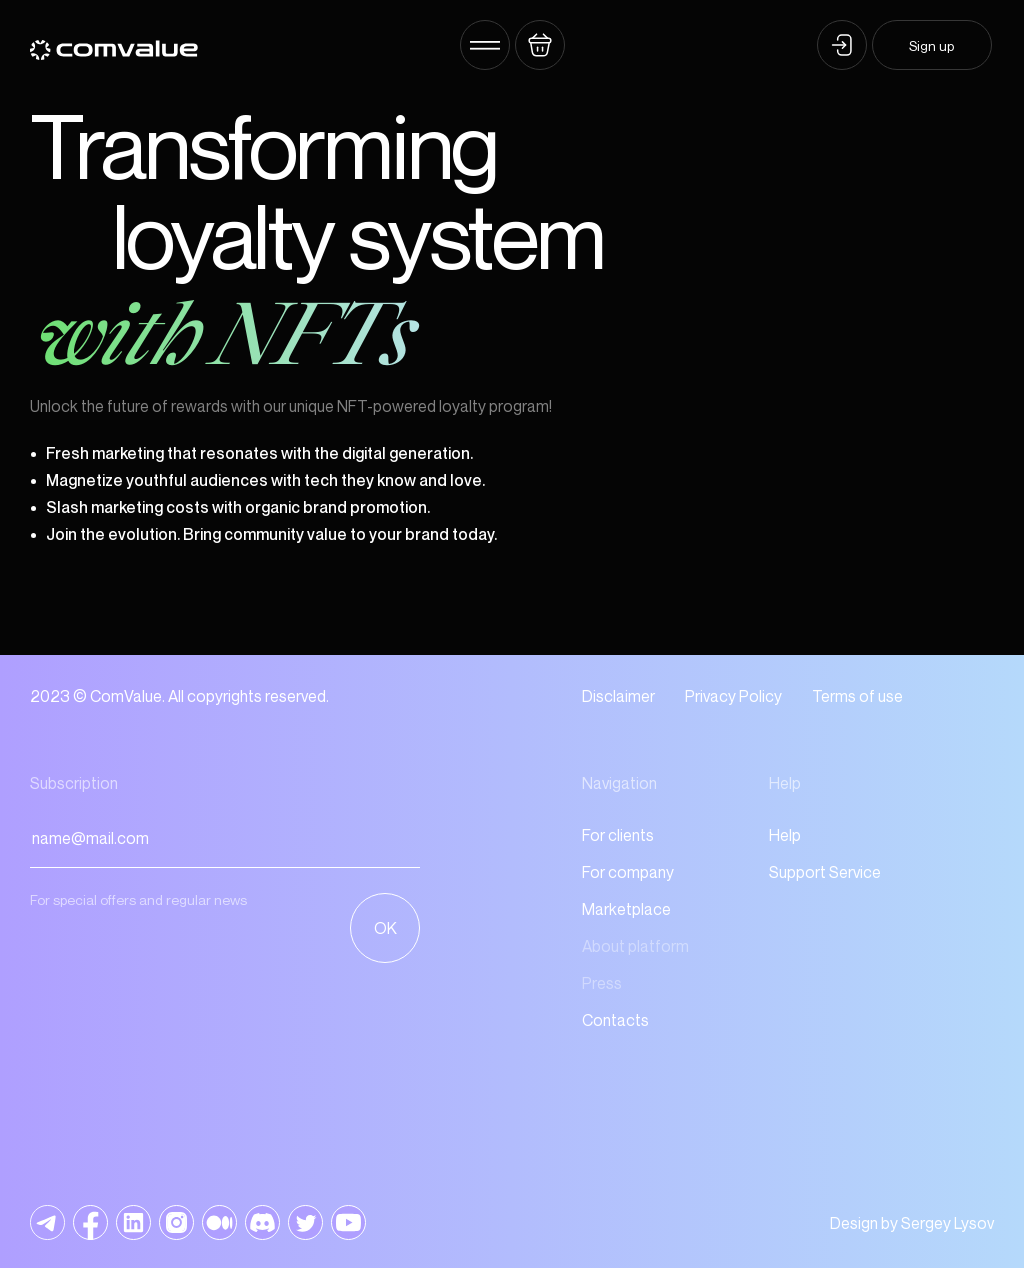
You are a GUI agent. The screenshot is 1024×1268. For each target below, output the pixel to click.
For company (628, 872)
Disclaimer (618, 696)
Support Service (825, 872)
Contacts (615, 1020)
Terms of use (857, 696)
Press (602, 983)
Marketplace (626, 909)
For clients (618, 835)
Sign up (931, 45)
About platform (635, 946)
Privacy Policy (733, 696)
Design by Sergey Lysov (912, 1223)
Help (785, 835)
